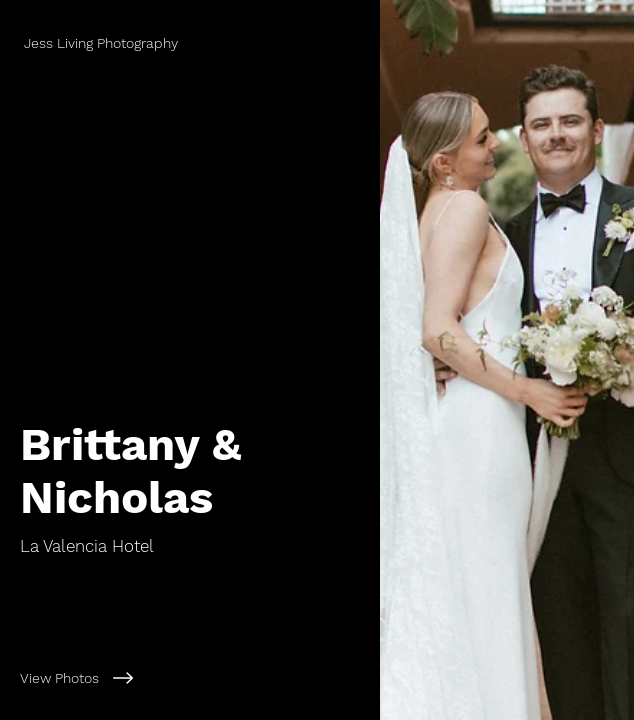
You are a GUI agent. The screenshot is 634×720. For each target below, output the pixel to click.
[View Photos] (190, 678)
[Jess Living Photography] (190, 43)
